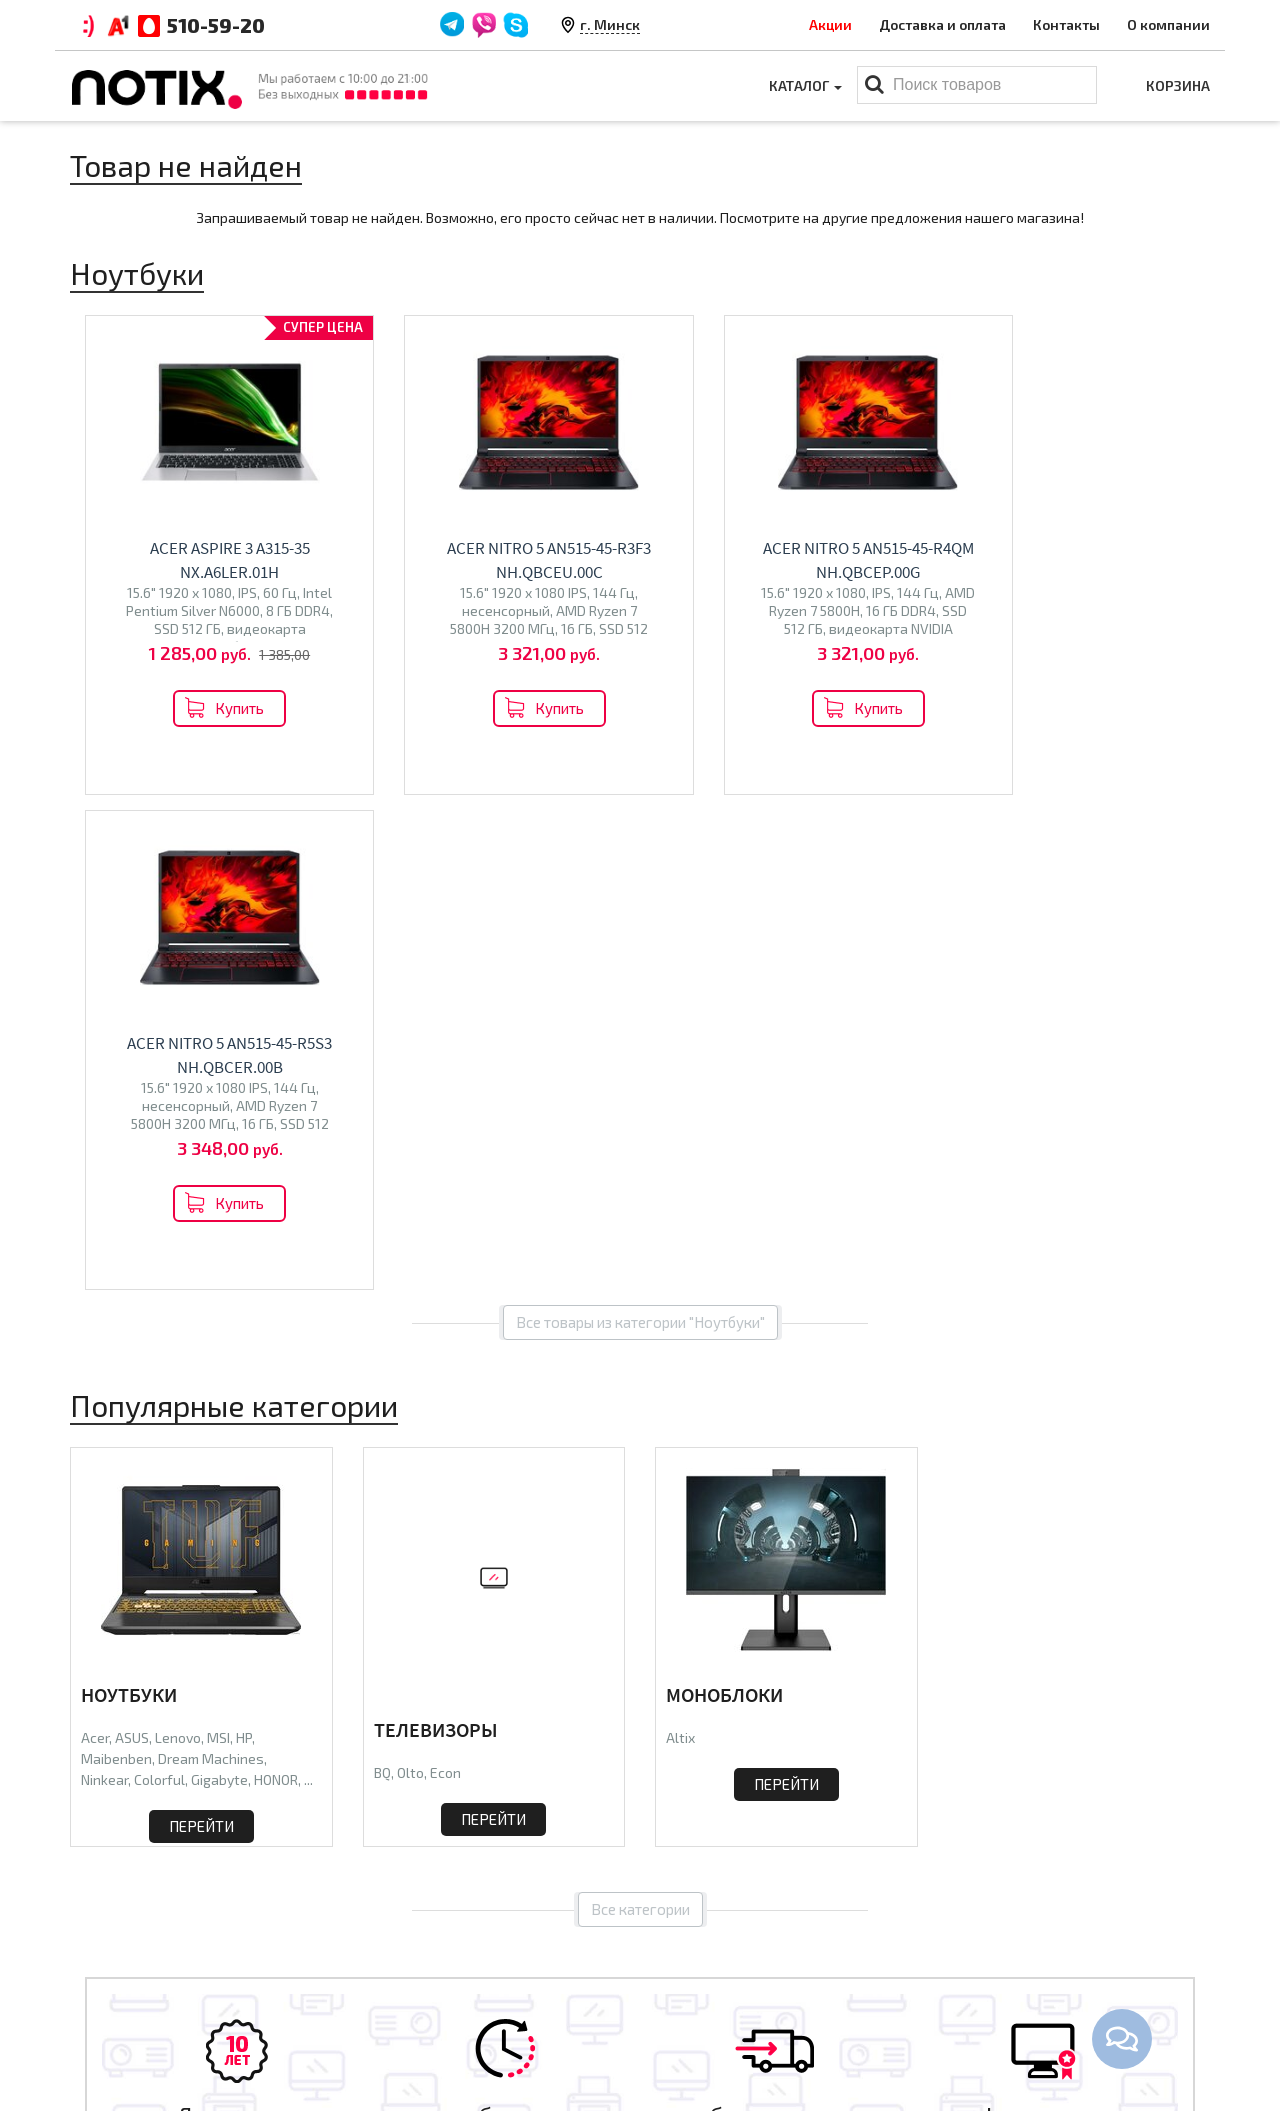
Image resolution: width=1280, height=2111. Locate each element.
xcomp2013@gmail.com (1073, 1999)
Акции (830, 24)
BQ (382, 1277)
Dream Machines (211, 1263)
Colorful (159, 1284)
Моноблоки (724, 1199)
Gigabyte (219, 1284)
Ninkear (104, 1284)
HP (244, 1242)
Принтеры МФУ (707, 2030)
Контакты (1066, 24)
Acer (95, 1242)
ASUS (132, 1242)
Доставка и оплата (942, 24)
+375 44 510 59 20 (1050, 1937)
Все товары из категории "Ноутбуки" (640, 827)
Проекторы (693, 1999)
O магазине (402, 1999)
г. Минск (610, 24)
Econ (445, 1277)
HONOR (276, 1284)
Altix (680, 1242)
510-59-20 (216, 25)
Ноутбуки (129, 1199)
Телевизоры (436, 1234)
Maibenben (116, 1263)
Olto (410, 1277)
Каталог (805, 85)
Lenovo (178, 1242)
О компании (1168, 24)
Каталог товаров (725, 1902)
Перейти (201, 1331)
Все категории (640, 1419)
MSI (218, 1242)
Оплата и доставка (427, 1937)
